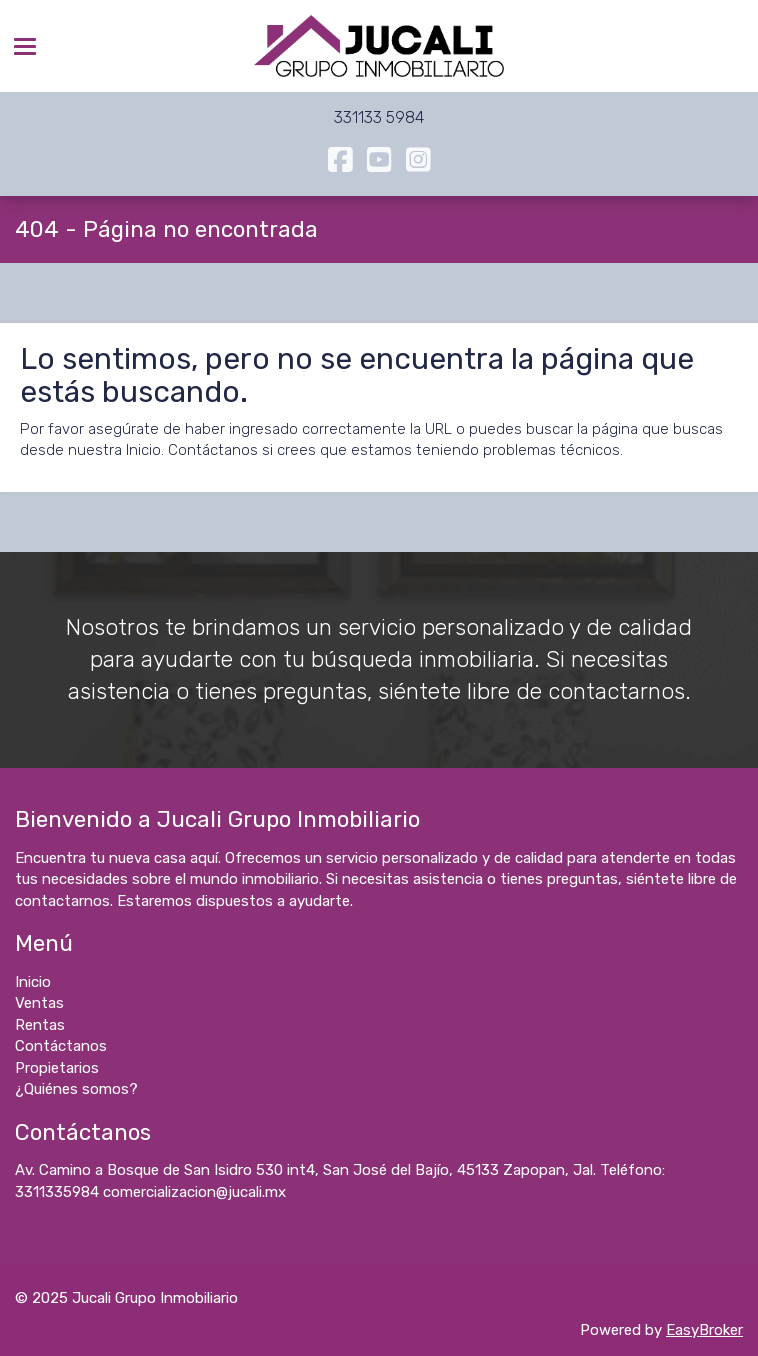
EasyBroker (704, 1330)
